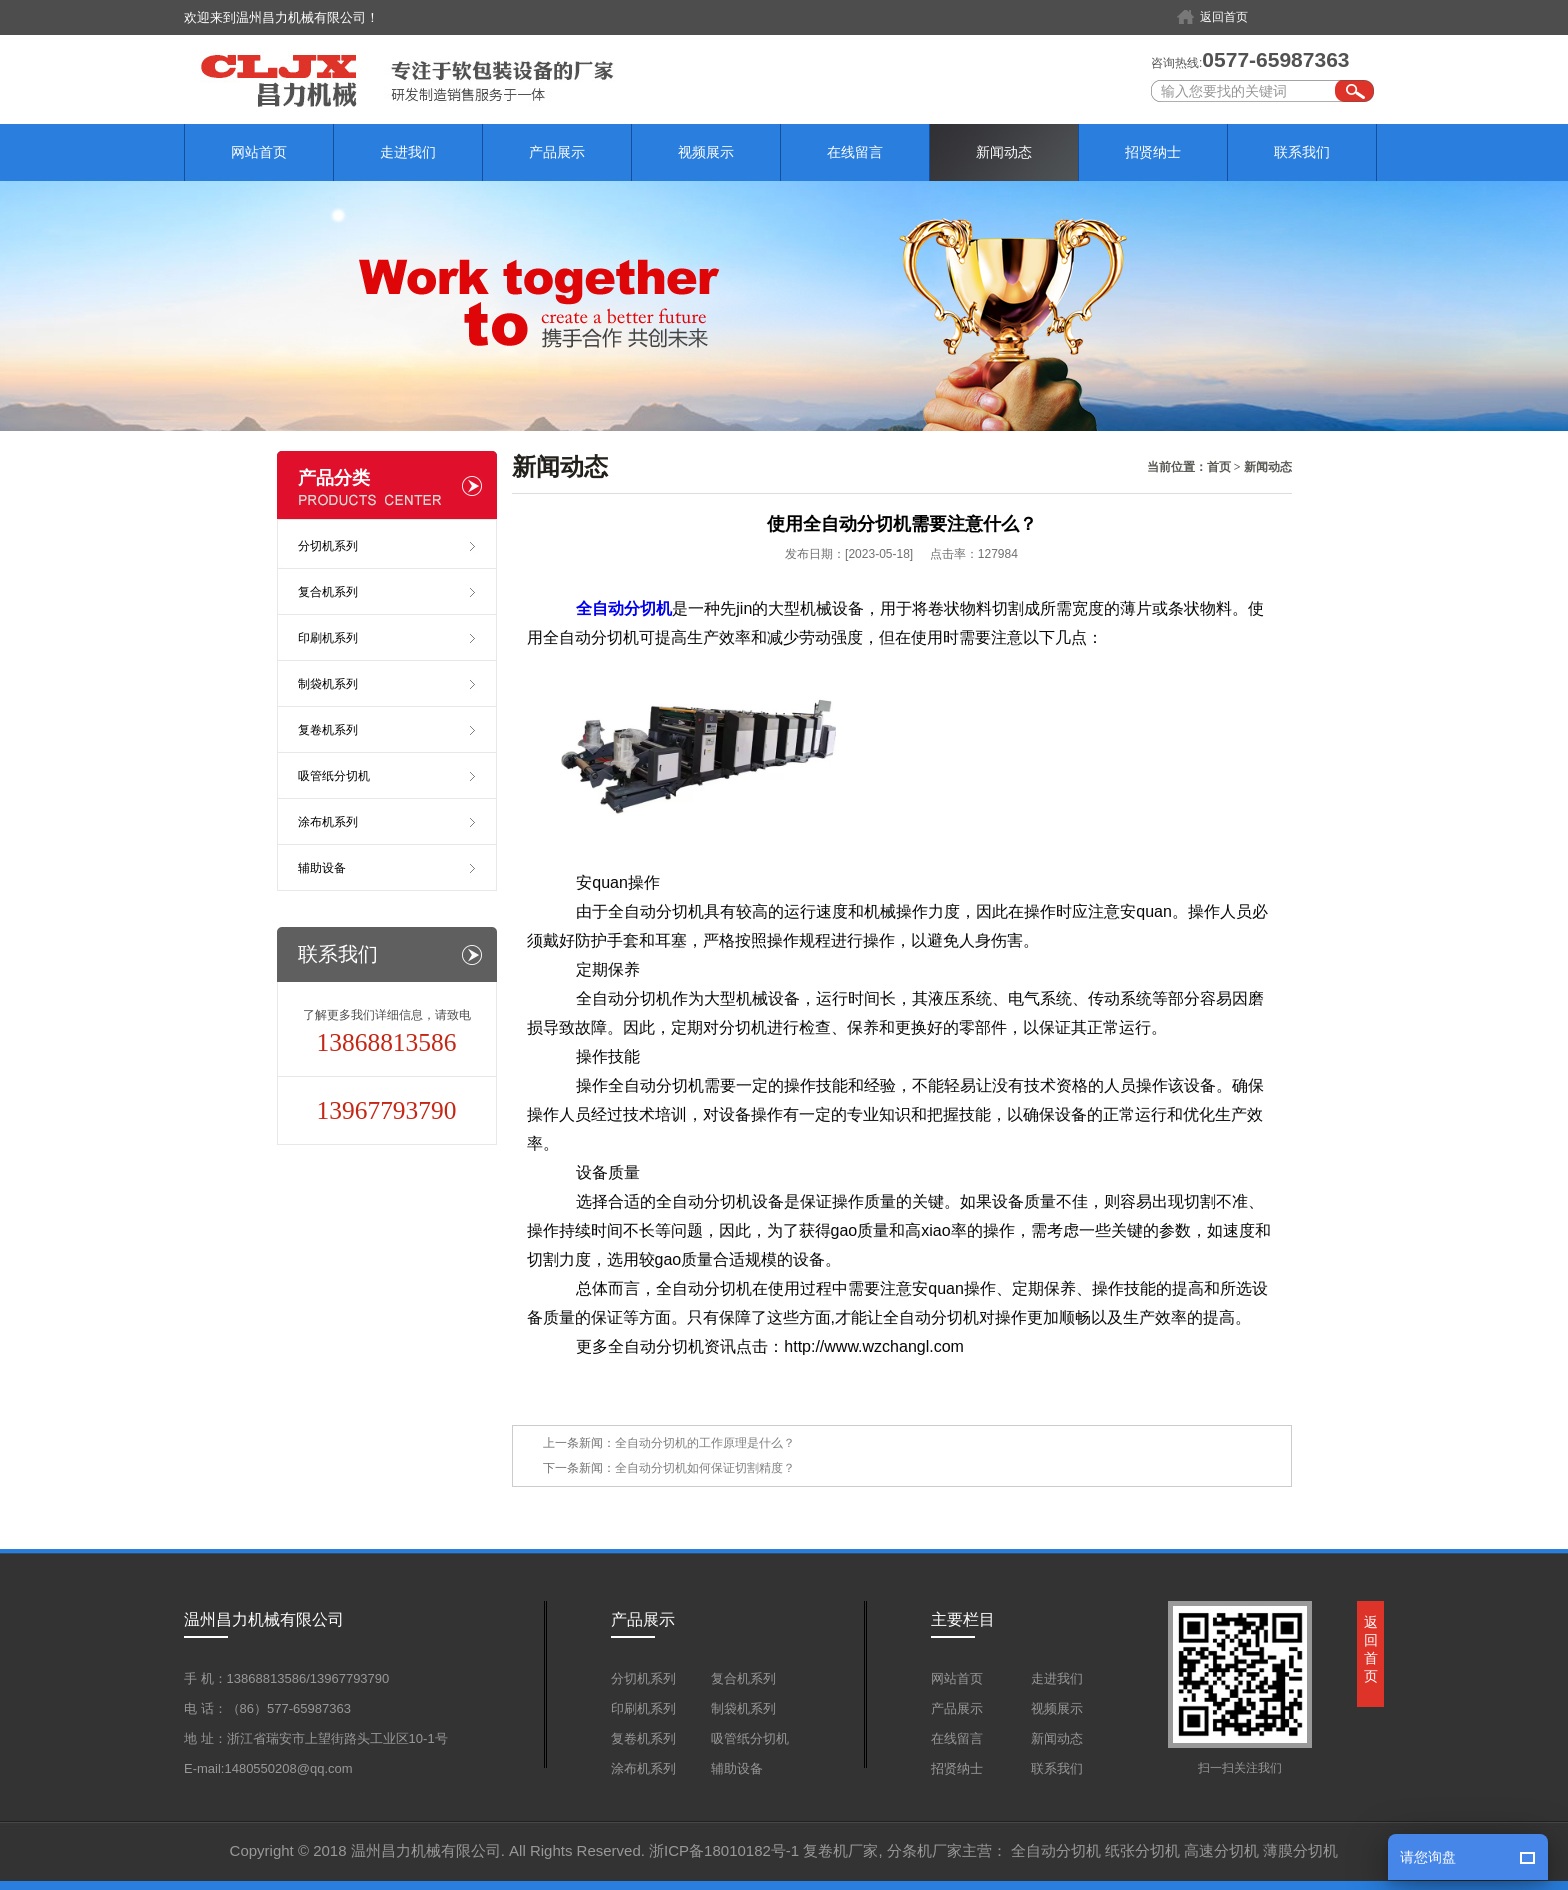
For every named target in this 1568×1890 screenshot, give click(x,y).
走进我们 (408, 152)
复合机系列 (328, 592)
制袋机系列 (328, 684)
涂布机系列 (328, 822)
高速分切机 (1221, 1850)
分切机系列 (328, 546)
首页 (1219, 467)
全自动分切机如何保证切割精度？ (705, 1468)
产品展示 (557, 152)
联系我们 (1302, 152)
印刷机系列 (328, 638)
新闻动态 (1004, 152)
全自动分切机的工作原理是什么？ (705, 1443)
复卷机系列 (328, 730)
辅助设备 (322, 868)
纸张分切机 (1142, 1850)
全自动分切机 (1056, 1850)
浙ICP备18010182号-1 (724, 1850)
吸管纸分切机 (334, 776)
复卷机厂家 (840, 1850)
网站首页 (259, 152)
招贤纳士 (1153, 152)
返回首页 (1224, 17)
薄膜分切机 (1300, 1850)
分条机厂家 (924, 1850)
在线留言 (855, 152)
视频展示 (706, 152)
